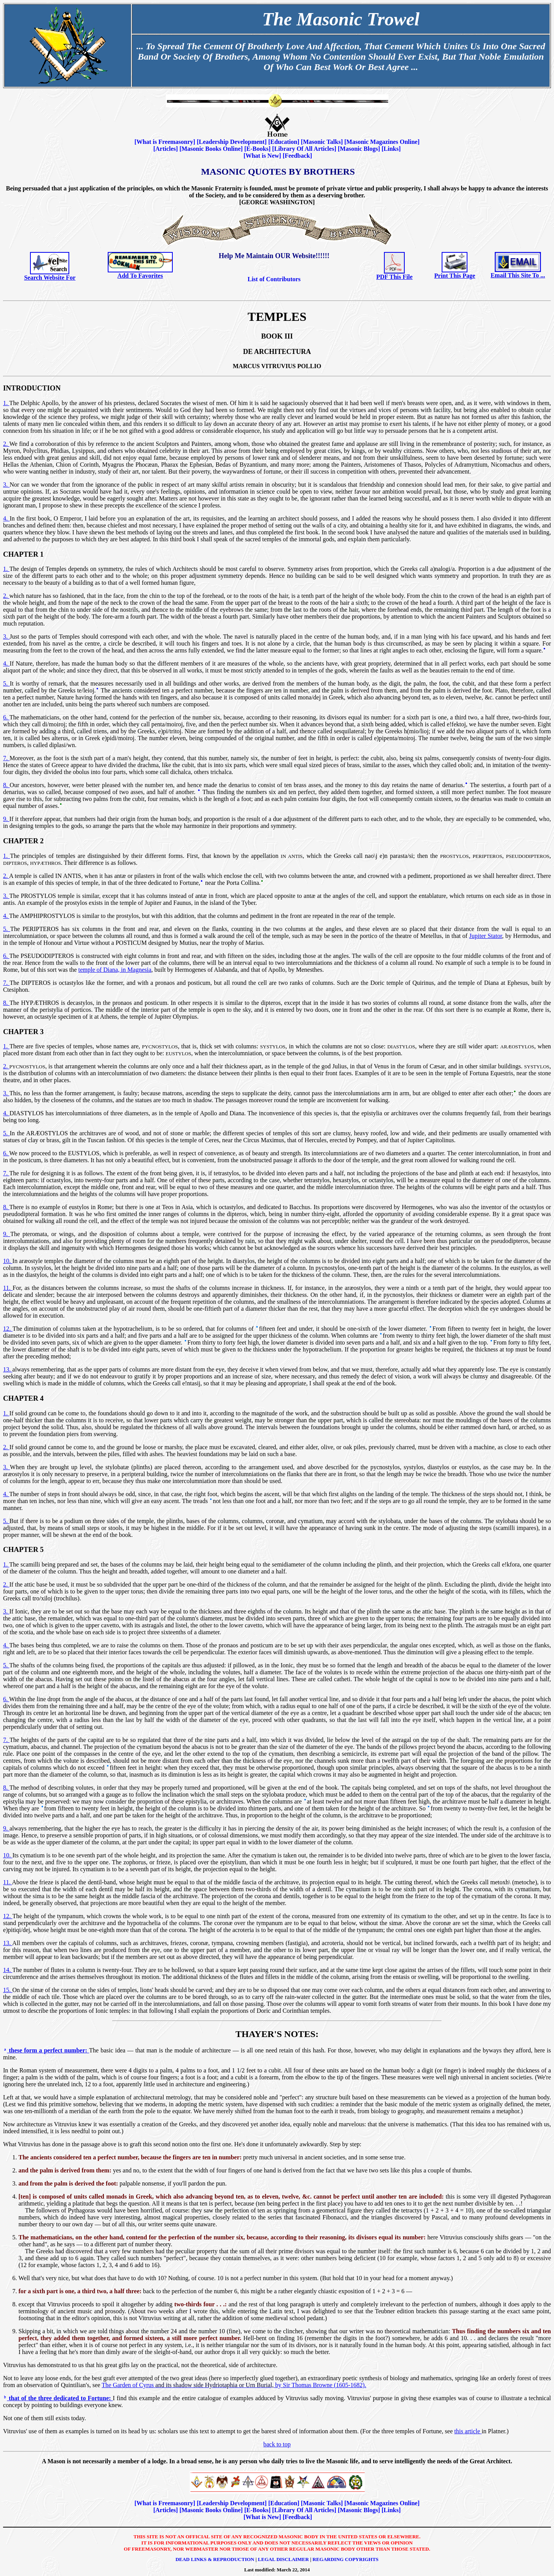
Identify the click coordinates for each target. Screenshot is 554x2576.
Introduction (32, 388)
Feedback (297, 155)
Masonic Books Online (211, 148)
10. (7, 1261)
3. (6, 484)
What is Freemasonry (165, 141)
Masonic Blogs (359, 148)
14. (7, 1970)
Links (391, 148)
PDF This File (394, 277)
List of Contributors (274, 279)
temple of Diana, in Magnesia (115, 969)
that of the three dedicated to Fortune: (58, 2398)
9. (6, 819)
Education (283, 141)
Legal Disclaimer (283, 2559)
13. (7, 1369)
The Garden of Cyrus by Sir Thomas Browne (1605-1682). (234, 2385)
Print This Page (454, 275)
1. (6, 403)
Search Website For (50, 277)
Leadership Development (232, 141)
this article (468, 2431)
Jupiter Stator (485, 936)
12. (8, 1328)
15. (7, 1990)
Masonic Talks (321, 141)
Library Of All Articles (304, 148)
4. (6, 518)
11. (8, 1288)
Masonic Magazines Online (381, 141)
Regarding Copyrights (345, 2559)
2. (6, 443)
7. (6, 758)
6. (6, 717)
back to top (276, 2444)
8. (6, 785)
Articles (165, 148)
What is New (262, 155)
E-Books (257, 148)
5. (6, 683)
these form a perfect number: (46, 2050)
